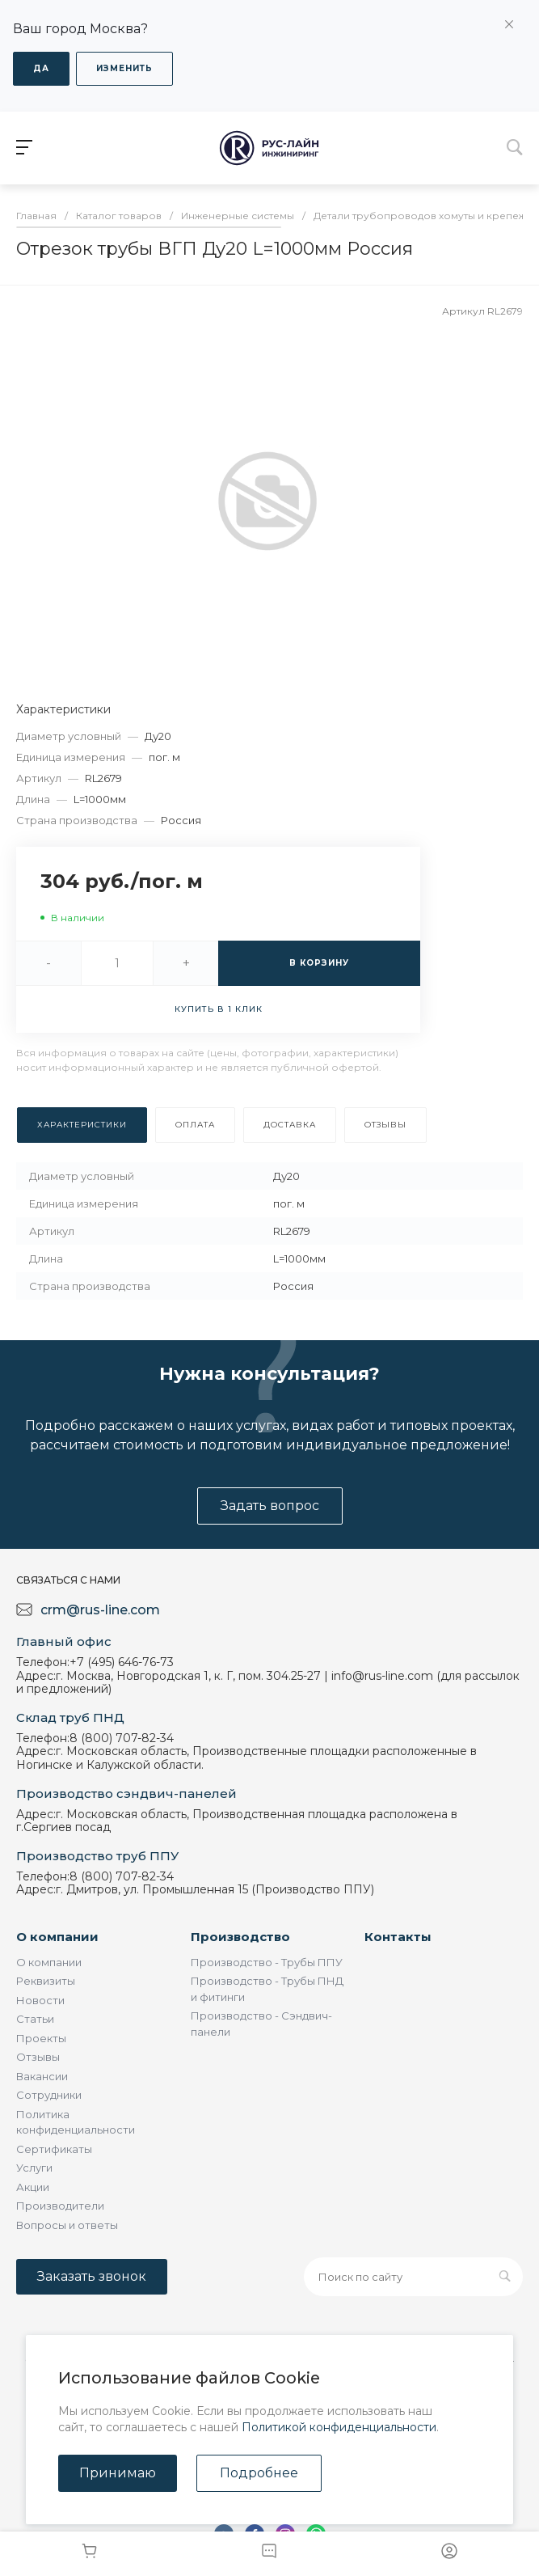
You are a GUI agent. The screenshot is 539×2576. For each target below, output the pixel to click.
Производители (60, 2205)
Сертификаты (54, 2148)
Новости (40, 2000)
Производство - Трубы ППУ (267, 1962)
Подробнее (259, 2473)
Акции (32, 2187)
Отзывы (38, 2056)
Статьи (35, 2018)
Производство (240, 1936)
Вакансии (42, 2076)
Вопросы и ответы (67, 2225)
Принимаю (117, 2473)
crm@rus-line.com (100, 1610)
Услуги (34, 2167)
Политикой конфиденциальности (339, 2427)
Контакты (398, 1936)
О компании (57, 1936)
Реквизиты (45, 1980)
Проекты (41, 2038)
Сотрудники (49, 2094)
